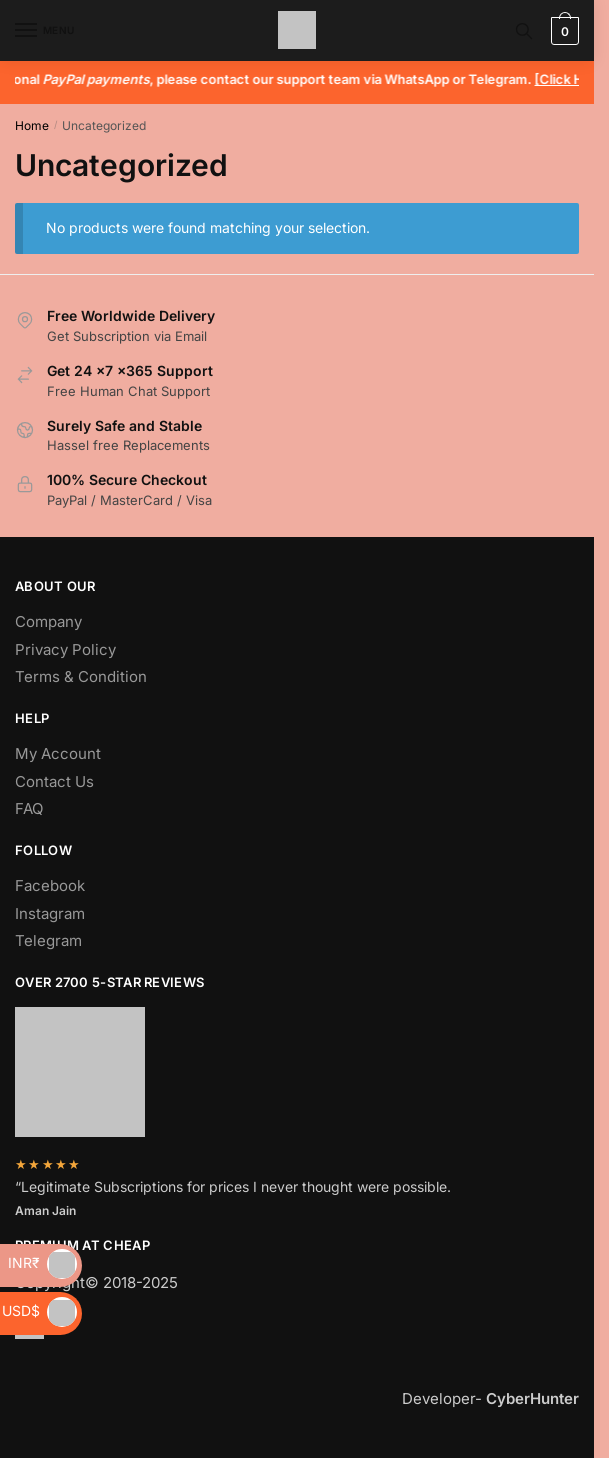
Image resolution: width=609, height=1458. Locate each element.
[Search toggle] (524, 30)
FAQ (29, 808)
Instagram (50, 913)
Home (32, 125)
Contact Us (54, 781)
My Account (58, 753)
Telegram (48, 940)
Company (48, 621)
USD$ (39, 1310)
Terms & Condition (81, 676)
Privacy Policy (65, 649)
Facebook (50, 885)
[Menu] (45, 31)
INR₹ (42, 1262)
